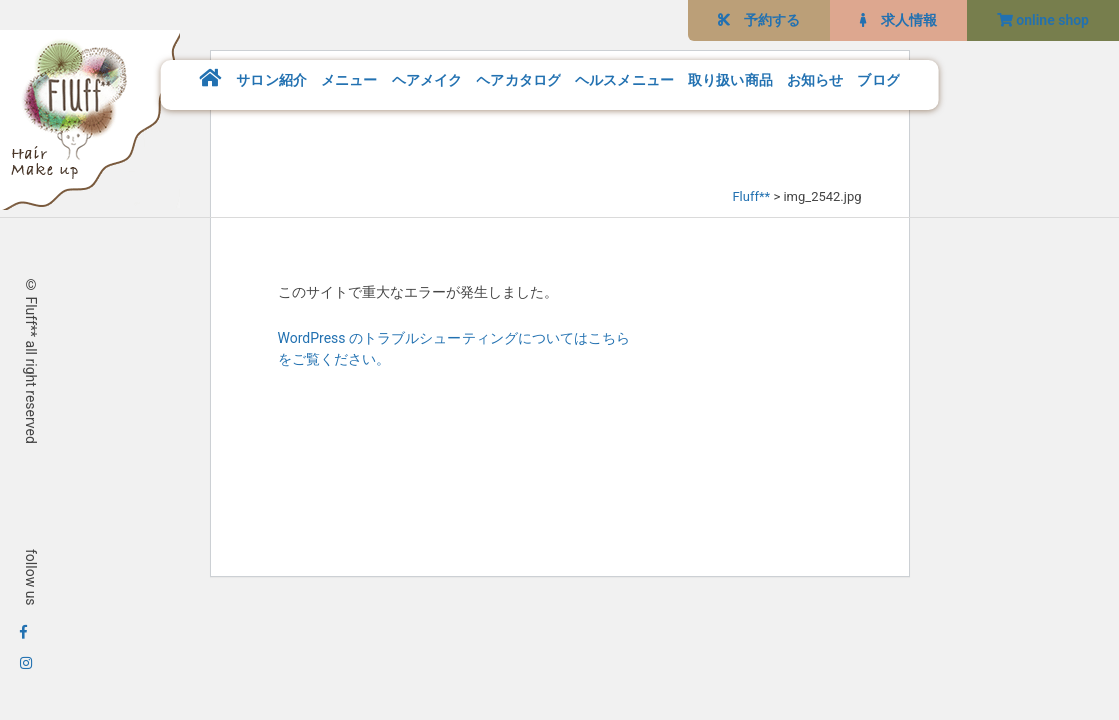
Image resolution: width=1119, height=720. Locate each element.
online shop (1043, 20)
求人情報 (898, 20)
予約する (759, 20)
